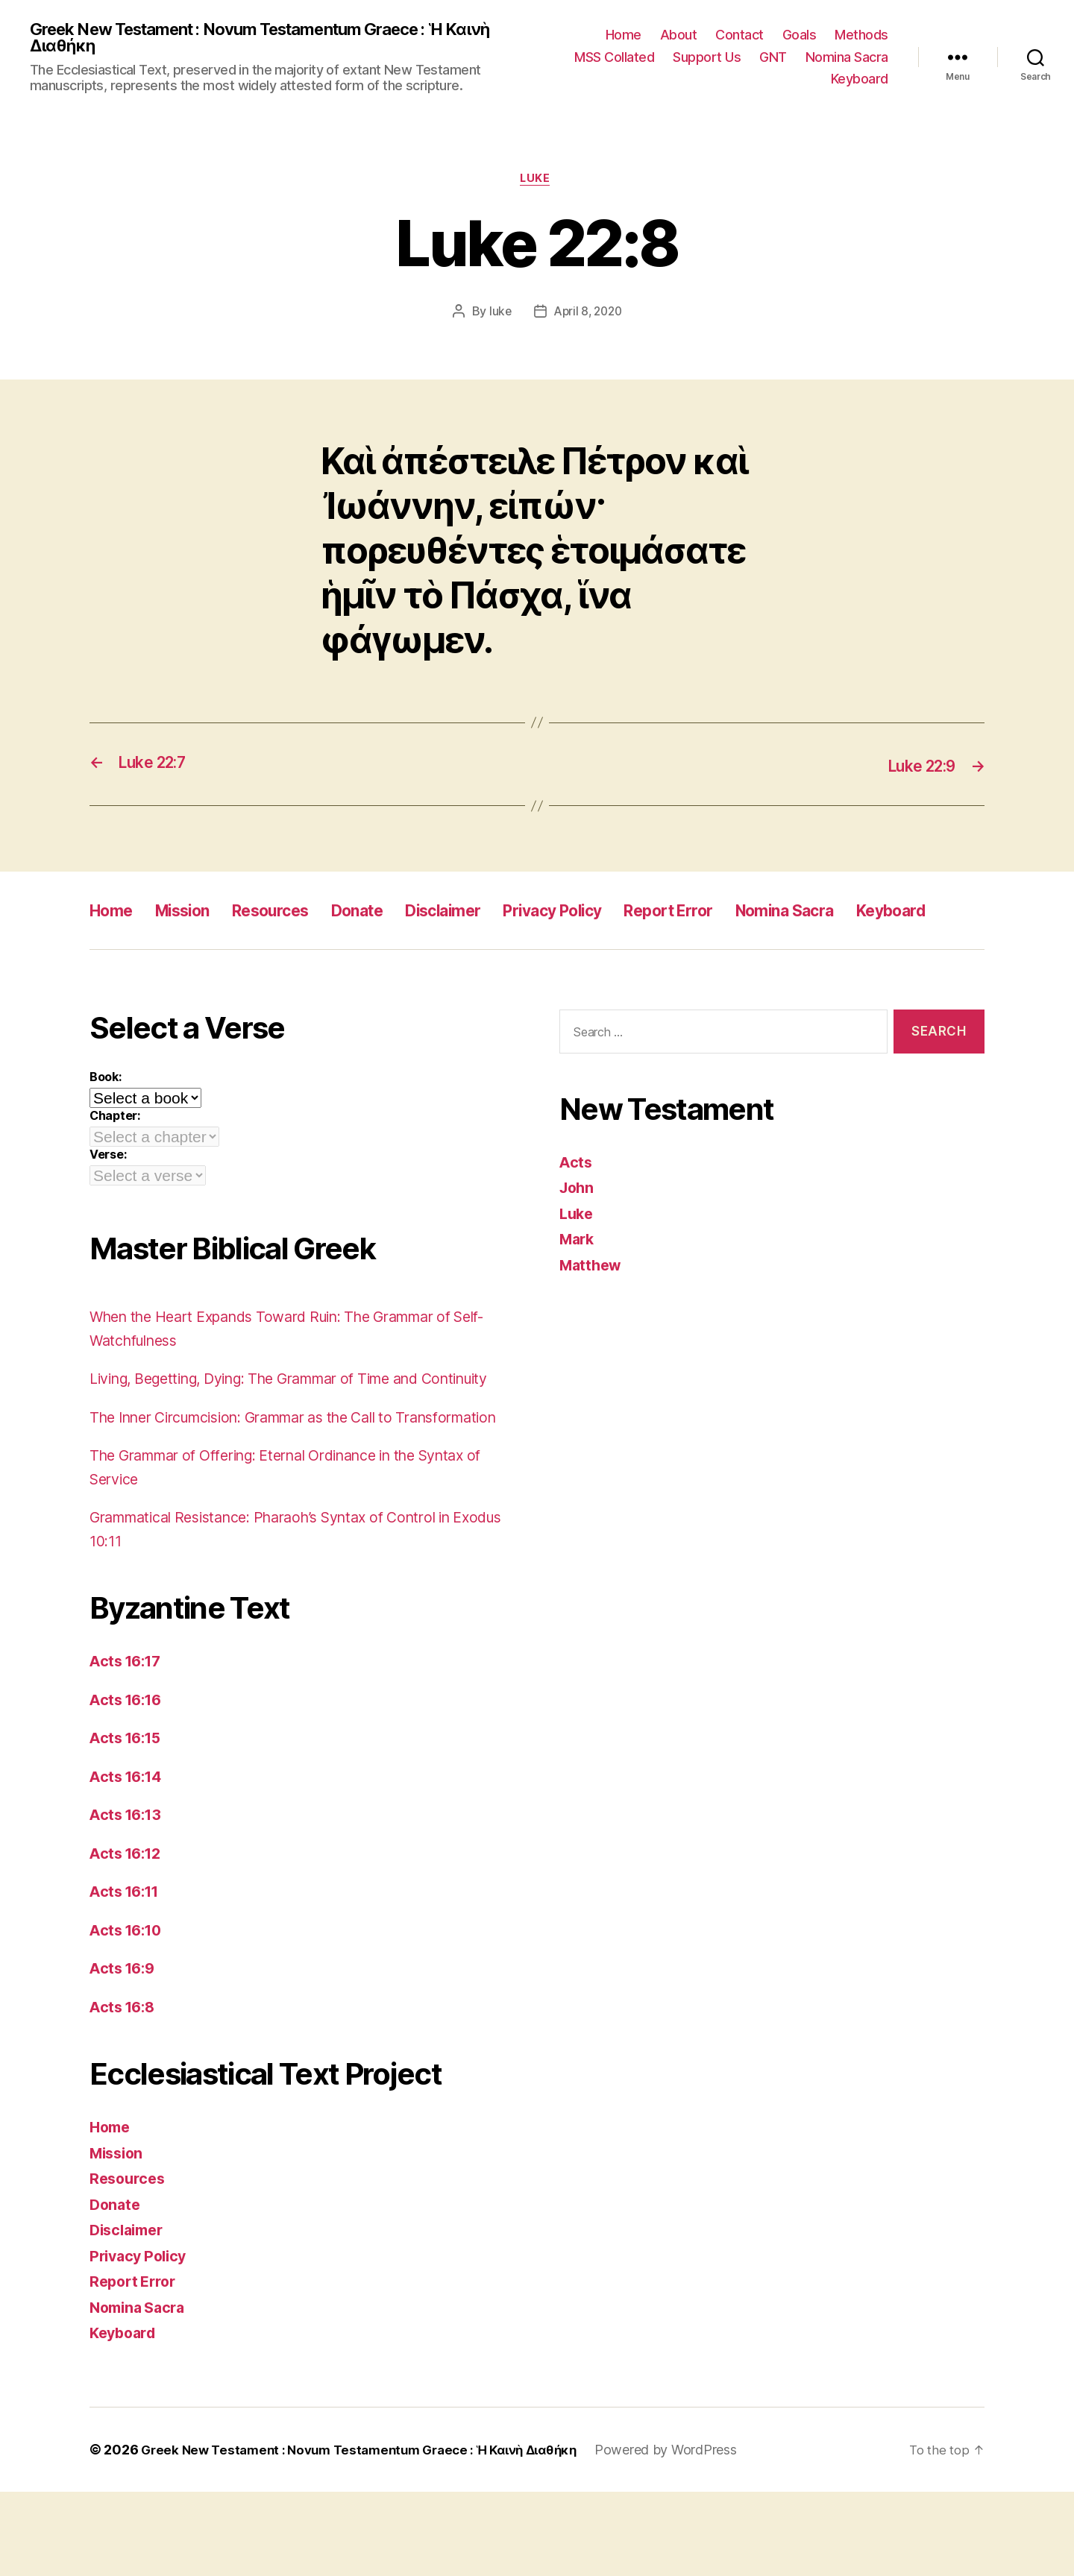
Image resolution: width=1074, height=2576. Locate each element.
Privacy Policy (613, 914)
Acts (576, 1199)
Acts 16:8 (125, 2091)
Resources (294, 914)
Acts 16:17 (128, 1745)
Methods (861, 36)
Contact (739, 36)
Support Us (707, 58)
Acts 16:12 (128, 1937)
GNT (773, 58)
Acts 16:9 (125, 2052)
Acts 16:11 (128, 1975)
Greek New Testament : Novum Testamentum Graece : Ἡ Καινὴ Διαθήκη (259, 39)
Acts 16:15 (128, 1822)
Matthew (592, 1302)
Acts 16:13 (128, 1898)
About (678, 36)
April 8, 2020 (588, 315)
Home (623, 36)
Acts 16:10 (129, 2014)
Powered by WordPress (693, 2534)
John (578, 1225)
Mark (578, 1276)
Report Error (745, 914)
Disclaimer (489, 914)
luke (497, 315)
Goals (799, 36)
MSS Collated (614, 58)
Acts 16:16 (129, 1783)
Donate (392, 914)
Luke (536, 182)
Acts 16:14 (129, 1860)
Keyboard (859, 80)
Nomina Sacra (847, 58)
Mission (194, 914)
